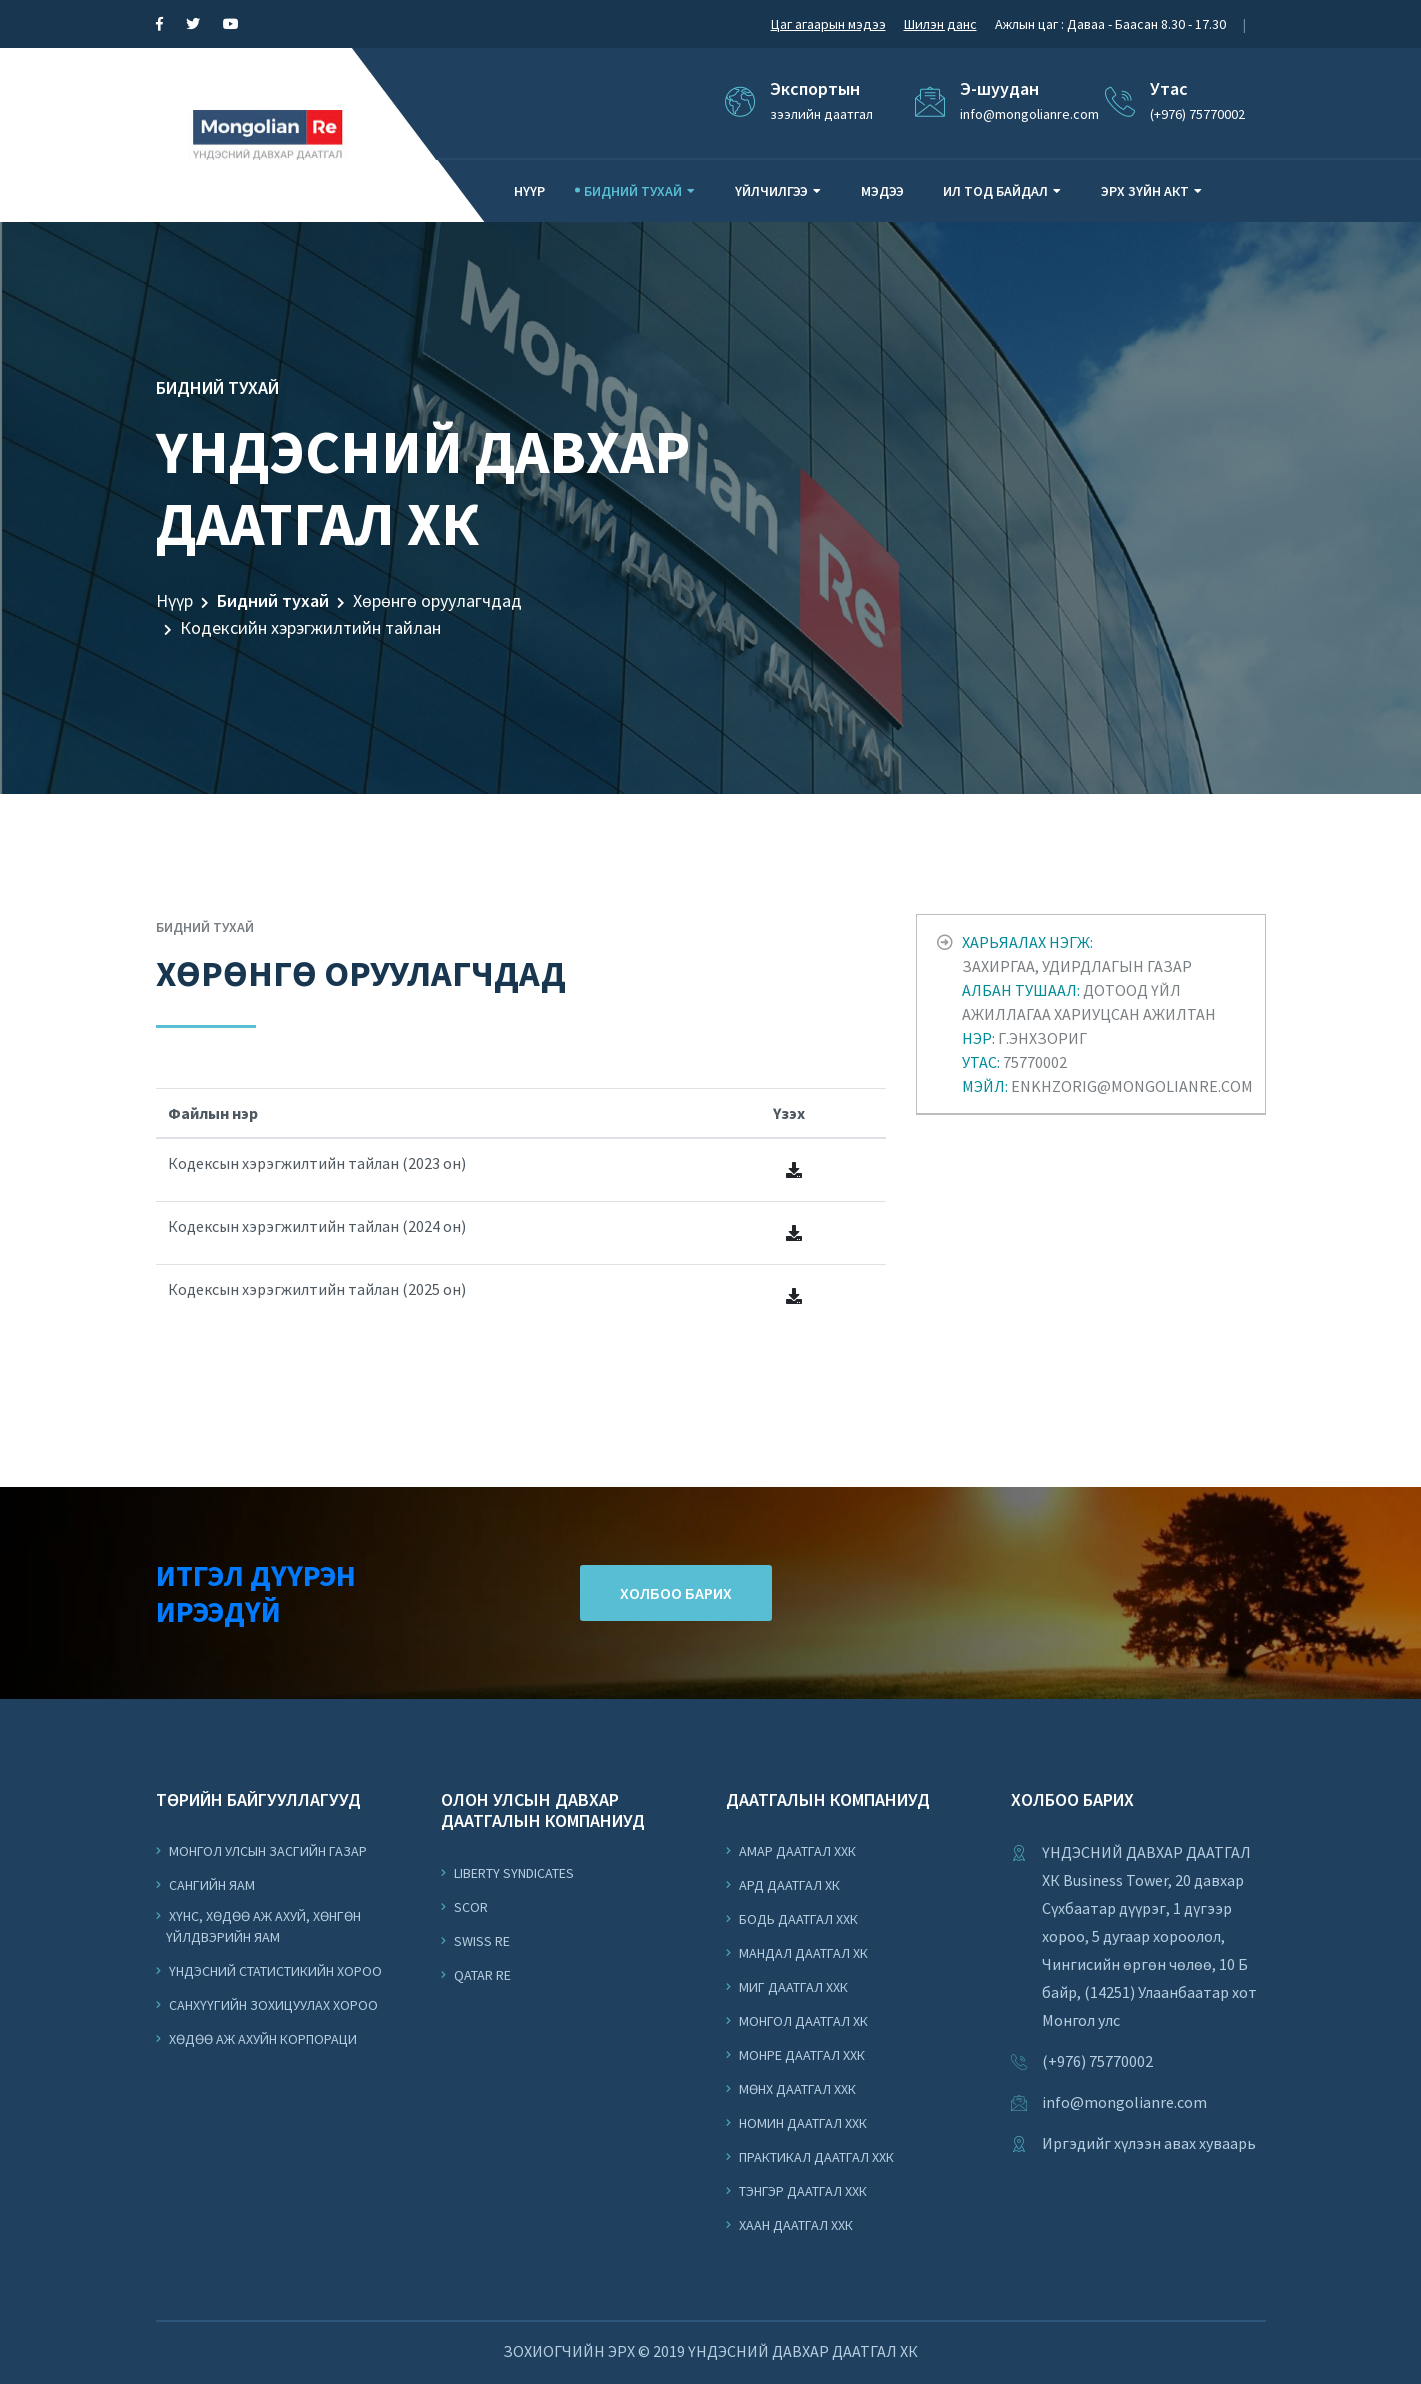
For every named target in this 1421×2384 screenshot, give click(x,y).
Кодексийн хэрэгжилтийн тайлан (310, 627)
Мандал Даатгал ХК (802, 1953)
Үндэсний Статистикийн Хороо (274, 1971)
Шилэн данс (940, 24)
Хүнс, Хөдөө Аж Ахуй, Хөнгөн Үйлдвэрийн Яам (263, 1926)
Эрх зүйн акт (1145, 191)
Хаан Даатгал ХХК (794, 2225)
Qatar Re (481, 1975)
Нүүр (529, 191)
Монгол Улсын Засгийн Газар (266, 1851)
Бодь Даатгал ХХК (797, 1919)
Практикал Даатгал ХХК (815, 2157)
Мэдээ (882, 191)
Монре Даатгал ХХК (800, 2055)
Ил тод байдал (995, 191)
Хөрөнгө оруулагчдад (437, 600)
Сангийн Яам (210, 1885)
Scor (469, 1907)
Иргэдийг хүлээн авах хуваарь (1149, 2143)
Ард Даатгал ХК (788, 1885)
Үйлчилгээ (771, 191)
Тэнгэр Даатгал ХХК (801, 2191)
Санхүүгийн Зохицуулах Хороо (272, 2005)
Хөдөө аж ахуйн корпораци (261, 2039)
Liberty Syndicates (512, 1873)
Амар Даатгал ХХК (796, 1851)
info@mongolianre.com (1124, 2102)
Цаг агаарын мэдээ (828, 24)
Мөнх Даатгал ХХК (796, 2089)
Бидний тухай (633, 191)
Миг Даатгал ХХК (792, 1987)
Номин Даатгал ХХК (801, 2123)
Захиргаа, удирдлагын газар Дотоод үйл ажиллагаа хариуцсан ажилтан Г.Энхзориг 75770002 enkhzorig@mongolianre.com (1107, 1014)
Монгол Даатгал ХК (802, 2021)
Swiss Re (480, 1941)
